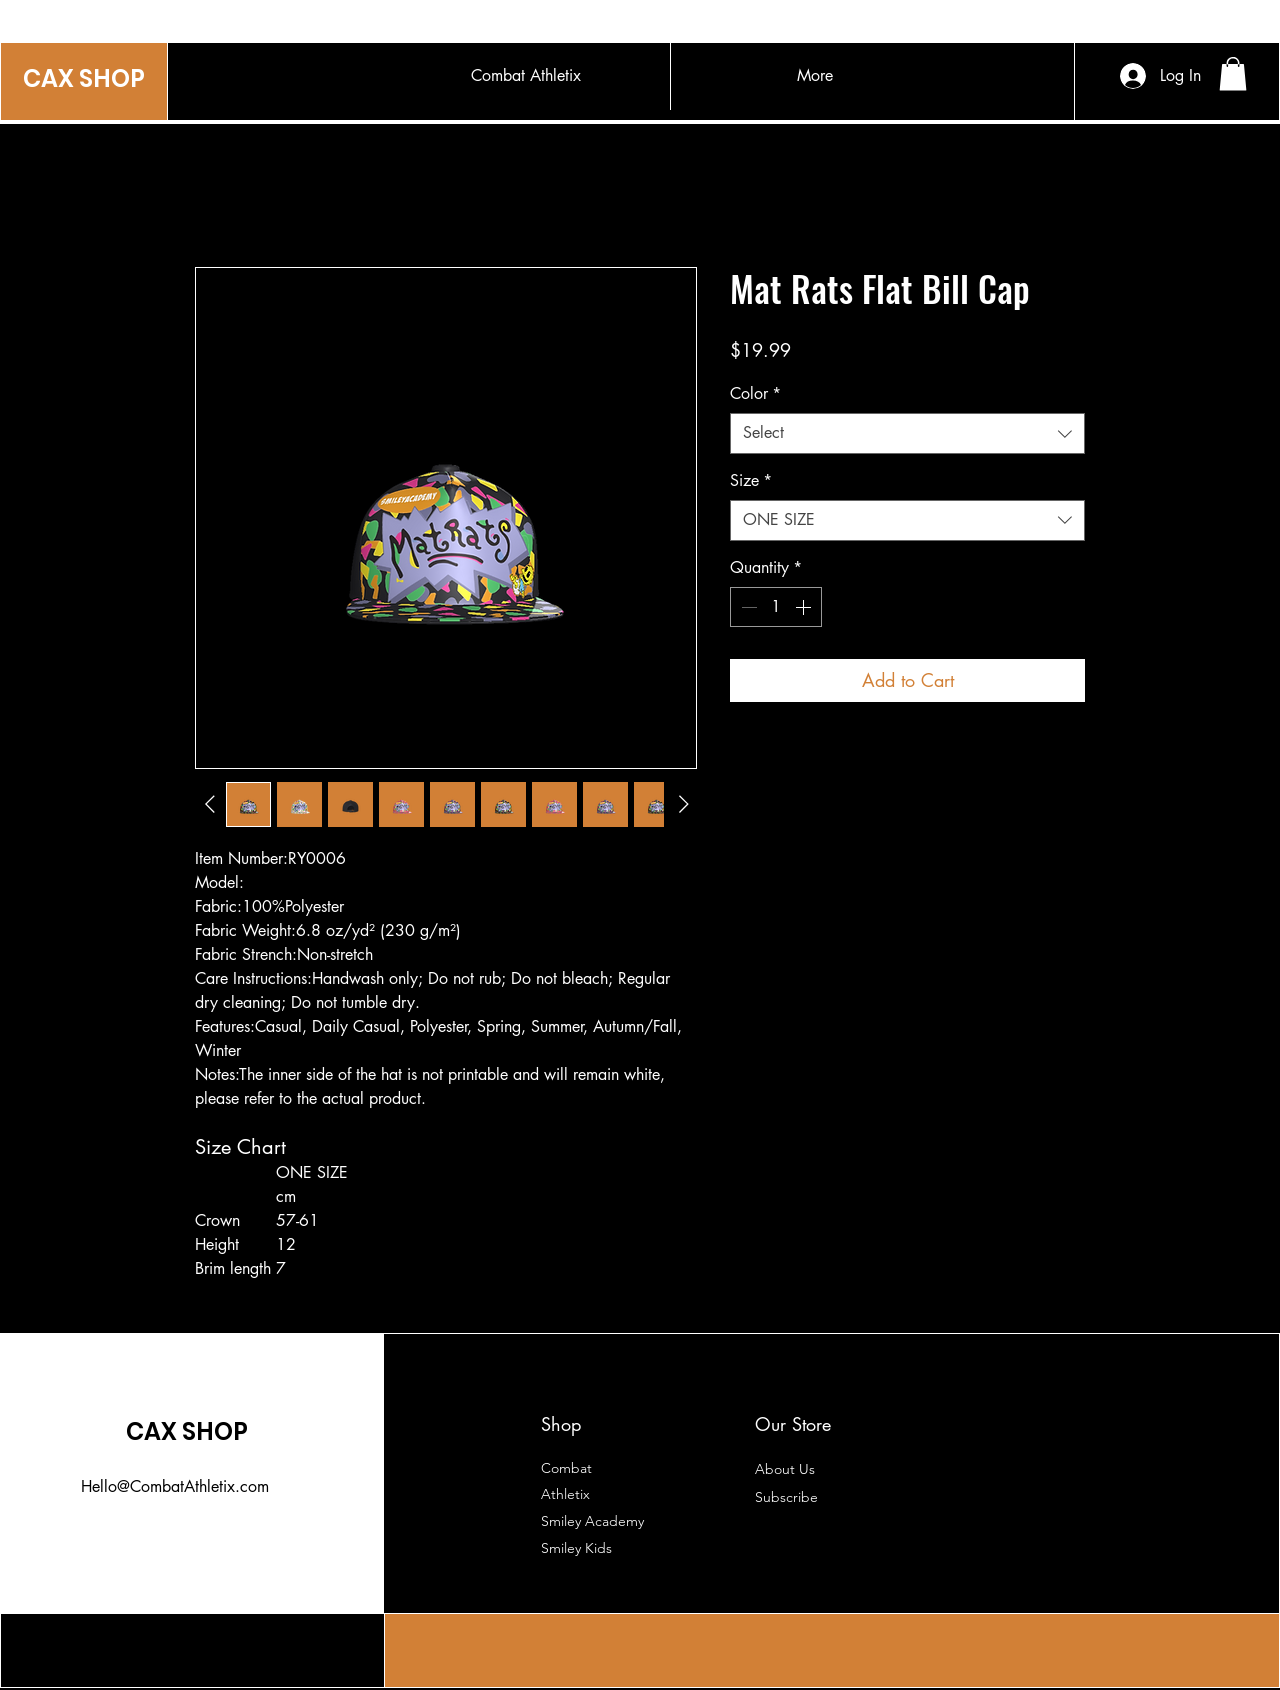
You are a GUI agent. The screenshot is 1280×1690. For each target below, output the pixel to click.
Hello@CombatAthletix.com (175, 1486)
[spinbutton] (776, 607)
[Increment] (805, 607)
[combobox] (907, 433)
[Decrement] (747, 607)
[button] (1233, 73)
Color (755, 393)
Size (751, 480)
